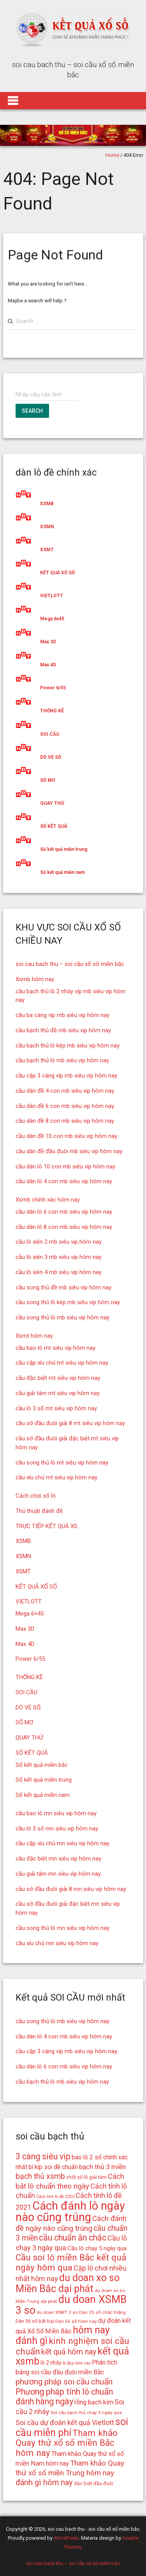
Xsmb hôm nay (35, 979)
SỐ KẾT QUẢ (53, 826)
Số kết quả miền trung (63, 849)
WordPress (66, 2538)
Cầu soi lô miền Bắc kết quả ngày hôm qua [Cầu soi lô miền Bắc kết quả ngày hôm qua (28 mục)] (71, 2262)
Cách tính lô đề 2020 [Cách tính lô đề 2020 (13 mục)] (55, 2196)
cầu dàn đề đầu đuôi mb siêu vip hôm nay (69, 1151)
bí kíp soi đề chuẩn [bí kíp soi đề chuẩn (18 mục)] (53, 2167)
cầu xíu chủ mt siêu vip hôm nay (56, 1477)
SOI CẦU (49, 734)
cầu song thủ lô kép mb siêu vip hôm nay (68, 1302)
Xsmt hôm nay (34, 1335)
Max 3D (48, 641)
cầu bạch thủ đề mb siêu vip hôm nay (63, 1030)
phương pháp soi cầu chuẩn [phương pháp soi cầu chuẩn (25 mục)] (64, 2381)
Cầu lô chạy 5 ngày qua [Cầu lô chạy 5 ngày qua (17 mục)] (97, 2248)
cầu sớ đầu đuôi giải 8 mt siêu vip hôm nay (70, 1423)
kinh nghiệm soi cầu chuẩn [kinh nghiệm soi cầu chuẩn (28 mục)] (72, 2346)
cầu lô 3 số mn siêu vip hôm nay (57, 1828)
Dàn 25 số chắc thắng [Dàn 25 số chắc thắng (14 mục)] (102, 2312)
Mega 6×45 (30, 1613)
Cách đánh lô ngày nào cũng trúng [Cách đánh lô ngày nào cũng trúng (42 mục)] (70, 2211)
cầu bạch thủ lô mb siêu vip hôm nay (62, 1060)
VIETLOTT (51, 595)
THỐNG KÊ (52, 711)
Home (112, 155)
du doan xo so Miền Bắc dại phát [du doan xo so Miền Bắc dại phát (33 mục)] (68, 2283)
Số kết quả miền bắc (42, 1764)
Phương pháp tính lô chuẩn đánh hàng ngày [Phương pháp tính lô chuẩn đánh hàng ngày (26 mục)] (64, 2397)
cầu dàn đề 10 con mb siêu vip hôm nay (66, 1136)
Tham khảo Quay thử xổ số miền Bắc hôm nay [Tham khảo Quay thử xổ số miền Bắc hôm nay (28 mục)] (67, 2443)
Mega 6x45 (52, 618)
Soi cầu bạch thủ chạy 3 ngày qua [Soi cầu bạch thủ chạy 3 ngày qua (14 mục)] (86, 2412)
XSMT (47, 549)
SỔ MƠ (47, 780)
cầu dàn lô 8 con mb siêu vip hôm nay (64, 1226)
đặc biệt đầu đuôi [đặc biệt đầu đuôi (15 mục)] (93, 2483)
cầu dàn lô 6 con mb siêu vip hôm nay (64, 1211)
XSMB (47, 503)
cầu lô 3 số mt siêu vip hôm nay (56, 1408)
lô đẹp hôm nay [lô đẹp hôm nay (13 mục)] (77, 2363)
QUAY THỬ (52, 803)
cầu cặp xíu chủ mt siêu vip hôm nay (62, 1362)
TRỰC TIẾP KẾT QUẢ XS (46, 1526)
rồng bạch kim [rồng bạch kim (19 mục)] (93, 2402)
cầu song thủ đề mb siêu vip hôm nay (63, 1287)
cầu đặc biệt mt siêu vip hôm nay (58, 1377)
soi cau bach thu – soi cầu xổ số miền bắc (70, 964)
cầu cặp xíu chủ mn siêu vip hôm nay (62, 1843)
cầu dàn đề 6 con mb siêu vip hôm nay (65, 1106)
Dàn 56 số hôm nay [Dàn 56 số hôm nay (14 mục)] (76, 2321)
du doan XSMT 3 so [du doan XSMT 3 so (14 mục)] (57, 2312)
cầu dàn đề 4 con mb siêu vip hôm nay (65, 1090)
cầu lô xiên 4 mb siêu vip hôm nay (59, 1272)
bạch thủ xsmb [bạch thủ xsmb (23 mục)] (40, 2176)
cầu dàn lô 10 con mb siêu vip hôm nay (65, 1166)
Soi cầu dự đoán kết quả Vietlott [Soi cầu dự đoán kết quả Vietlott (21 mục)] (65, 2422)
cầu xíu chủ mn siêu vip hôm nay (57, 1943)
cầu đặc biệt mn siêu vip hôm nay (58, 1858)
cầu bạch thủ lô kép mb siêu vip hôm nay (68, 1045)
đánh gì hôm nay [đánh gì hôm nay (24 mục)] (44, 2482)
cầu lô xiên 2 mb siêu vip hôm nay (59, 1241)
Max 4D (48, 665)
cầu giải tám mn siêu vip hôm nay (58, 1873)
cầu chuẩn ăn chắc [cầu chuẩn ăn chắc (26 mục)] (72, 2237)
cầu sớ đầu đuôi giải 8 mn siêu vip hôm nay (71, 1888)
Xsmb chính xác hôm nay (48, 1199)
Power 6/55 (53, 688)
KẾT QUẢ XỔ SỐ (57, 572)
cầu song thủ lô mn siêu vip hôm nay (62, 1928)
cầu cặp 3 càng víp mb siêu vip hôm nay (66, 1075)
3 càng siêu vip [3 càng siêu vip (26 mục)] (43, 2156)
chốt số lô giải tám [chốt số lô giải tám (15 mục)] (86, 2177)
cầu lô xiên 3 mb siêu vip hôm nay (59, 1256)
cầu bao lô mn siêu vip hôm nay (56, 1813)
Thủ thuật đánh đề (39, 1510)
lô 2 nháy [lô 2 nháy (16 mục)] (51, 2362)
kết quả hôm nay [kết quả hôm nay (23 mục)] (68, 2351)
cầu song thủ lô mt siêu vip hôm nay (62, 1462)
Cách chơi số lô (36, 1495)
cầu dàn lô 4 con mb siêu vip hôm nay (64, 1181)
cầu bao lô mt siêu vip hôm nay (55, 1347)
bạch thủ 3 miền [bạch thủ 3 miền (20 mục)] (102, 2167)
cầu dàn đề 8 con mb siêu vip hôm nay (65, 1120)
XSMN (47, 526)
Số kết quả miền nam (62, 872)
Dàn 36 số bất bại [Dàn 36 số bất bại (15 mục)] (35, 2321)
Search (32, 411)
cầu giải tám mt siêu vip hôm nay (58, 1393)
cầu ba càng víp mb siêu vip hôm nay (62, 1015)
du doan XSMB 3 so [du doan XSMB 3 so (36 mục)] (71, 2305)
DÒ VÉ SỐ (50, 757)
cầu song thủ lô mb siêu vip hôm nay (62, 1317)
